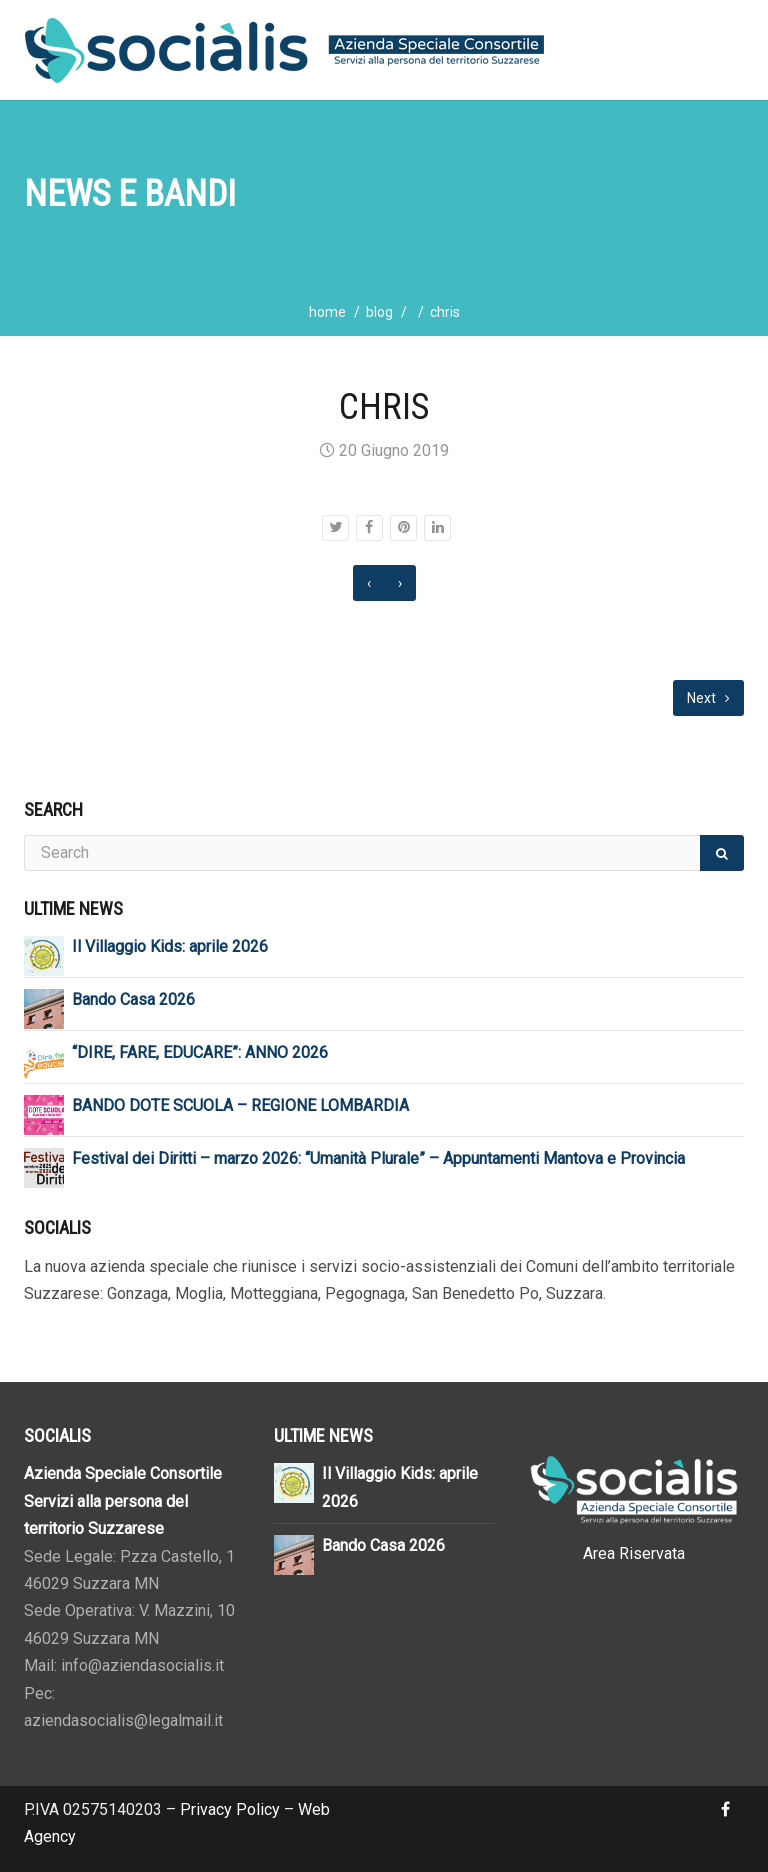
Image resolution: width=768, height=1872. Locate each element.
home (327, 312)
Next (708, 698)
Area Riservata (634, 1553)
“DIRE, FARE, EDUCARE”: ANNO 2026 (200, 1052)
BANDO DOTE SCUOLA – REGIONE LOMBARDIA (240, 1105)
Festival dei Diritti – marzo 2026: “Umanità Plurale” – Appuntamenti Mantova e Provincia (378, 1158)
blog (379, 312)
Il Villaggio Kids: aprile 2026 (170, 946)
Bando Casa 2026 (133, 999)
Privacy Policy (230, 1809)
